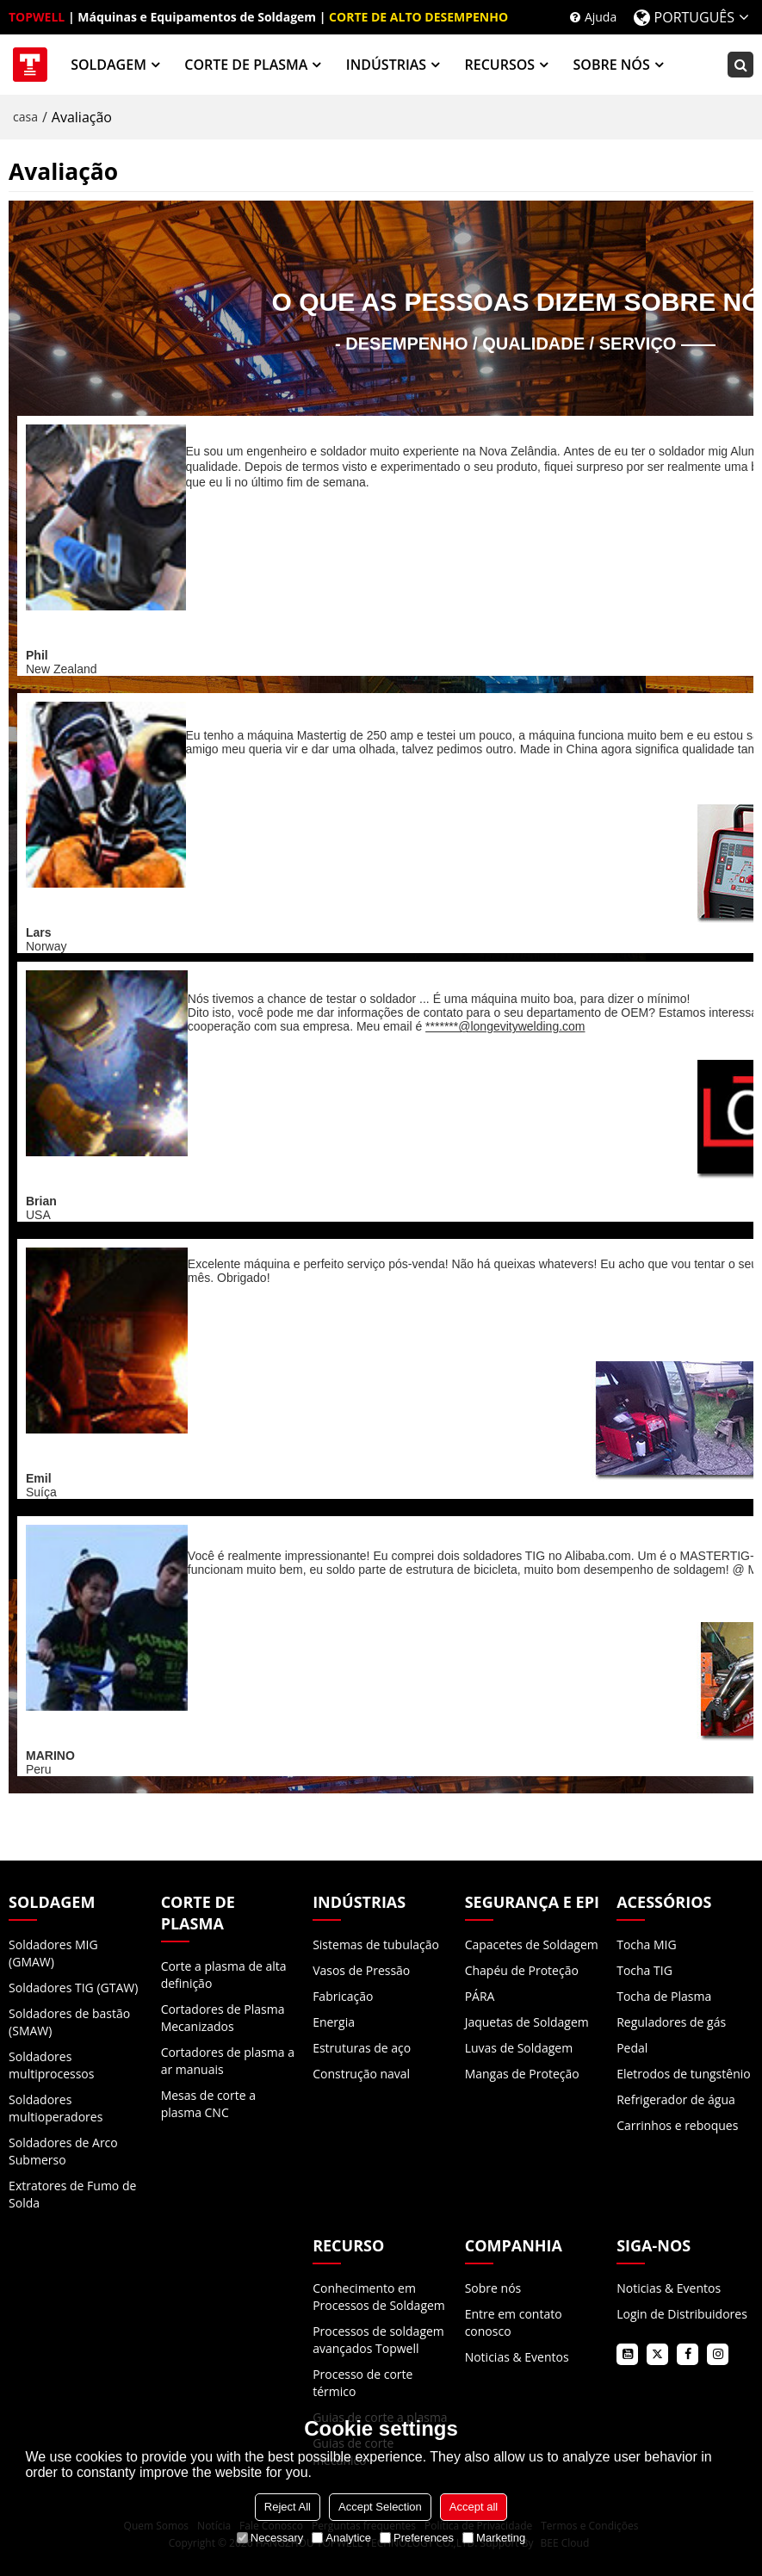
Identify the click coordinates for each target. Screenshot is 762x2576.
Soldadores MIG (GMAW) (53, 1953)
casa (25, 116)
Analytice (341, 2537)
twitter (657, 2354)
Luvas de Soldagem (519, 2048)
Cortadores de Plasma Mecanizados (223, 2017)
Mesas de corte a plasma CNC (208, 2104)
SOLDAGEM (108, 64)
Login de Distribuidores (681, 2314)
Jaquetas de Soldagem (527, 2022)
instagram (717, 2354)
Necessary (270, 2537)
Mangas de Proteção (522, 2073)
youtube (627, 2354)
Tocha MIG (646, 1944)
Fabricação (343, 1996)
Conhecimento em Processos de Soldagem (379, 2296)
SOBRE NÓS (611, 64)
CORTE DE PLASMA (245, 64)
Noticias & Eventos (517, 2357)
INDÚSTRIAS (386, 64)
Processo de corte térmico (362, 2383)
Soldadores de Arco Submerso (63, 2151)
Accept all (473, 2506)
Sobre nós (493, 2288)
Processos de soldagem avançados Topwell (378, 2339)
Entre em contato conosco (513, 2322)
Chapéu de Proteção (522, 1970)
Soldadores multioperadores (55, 2108)
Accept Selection (380, 2506)
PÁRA (480, 1996)
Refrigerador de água (675, 2099)
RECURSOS (500, 64)
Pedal (631, 2048)
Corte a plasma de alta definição (224, 1974)
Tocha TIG (644, 1970)
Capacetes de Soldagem (531, 1944)
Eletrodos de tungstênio (683, 2073)
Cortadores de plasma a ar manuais (227, 2061)
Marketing (493, 2537)
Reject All (287, 2506)
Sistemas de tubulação (376, 1944)
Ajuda (600, 17)
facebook (687, 2354)
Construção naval (361, 2073)
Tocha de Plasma (663, 1996)
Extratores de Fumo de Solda (72, 2194)
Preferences (417, 2537)
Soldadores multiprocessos (51, 2065)
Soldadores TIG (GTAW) (73, 1987)
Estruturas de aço (362, 2048)
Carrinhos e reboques (677, 2125)
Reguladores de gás (671, 2022)
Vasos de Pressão (361, 1970)
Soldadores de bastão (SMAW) (69, 2022)
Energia (334, 2022)
